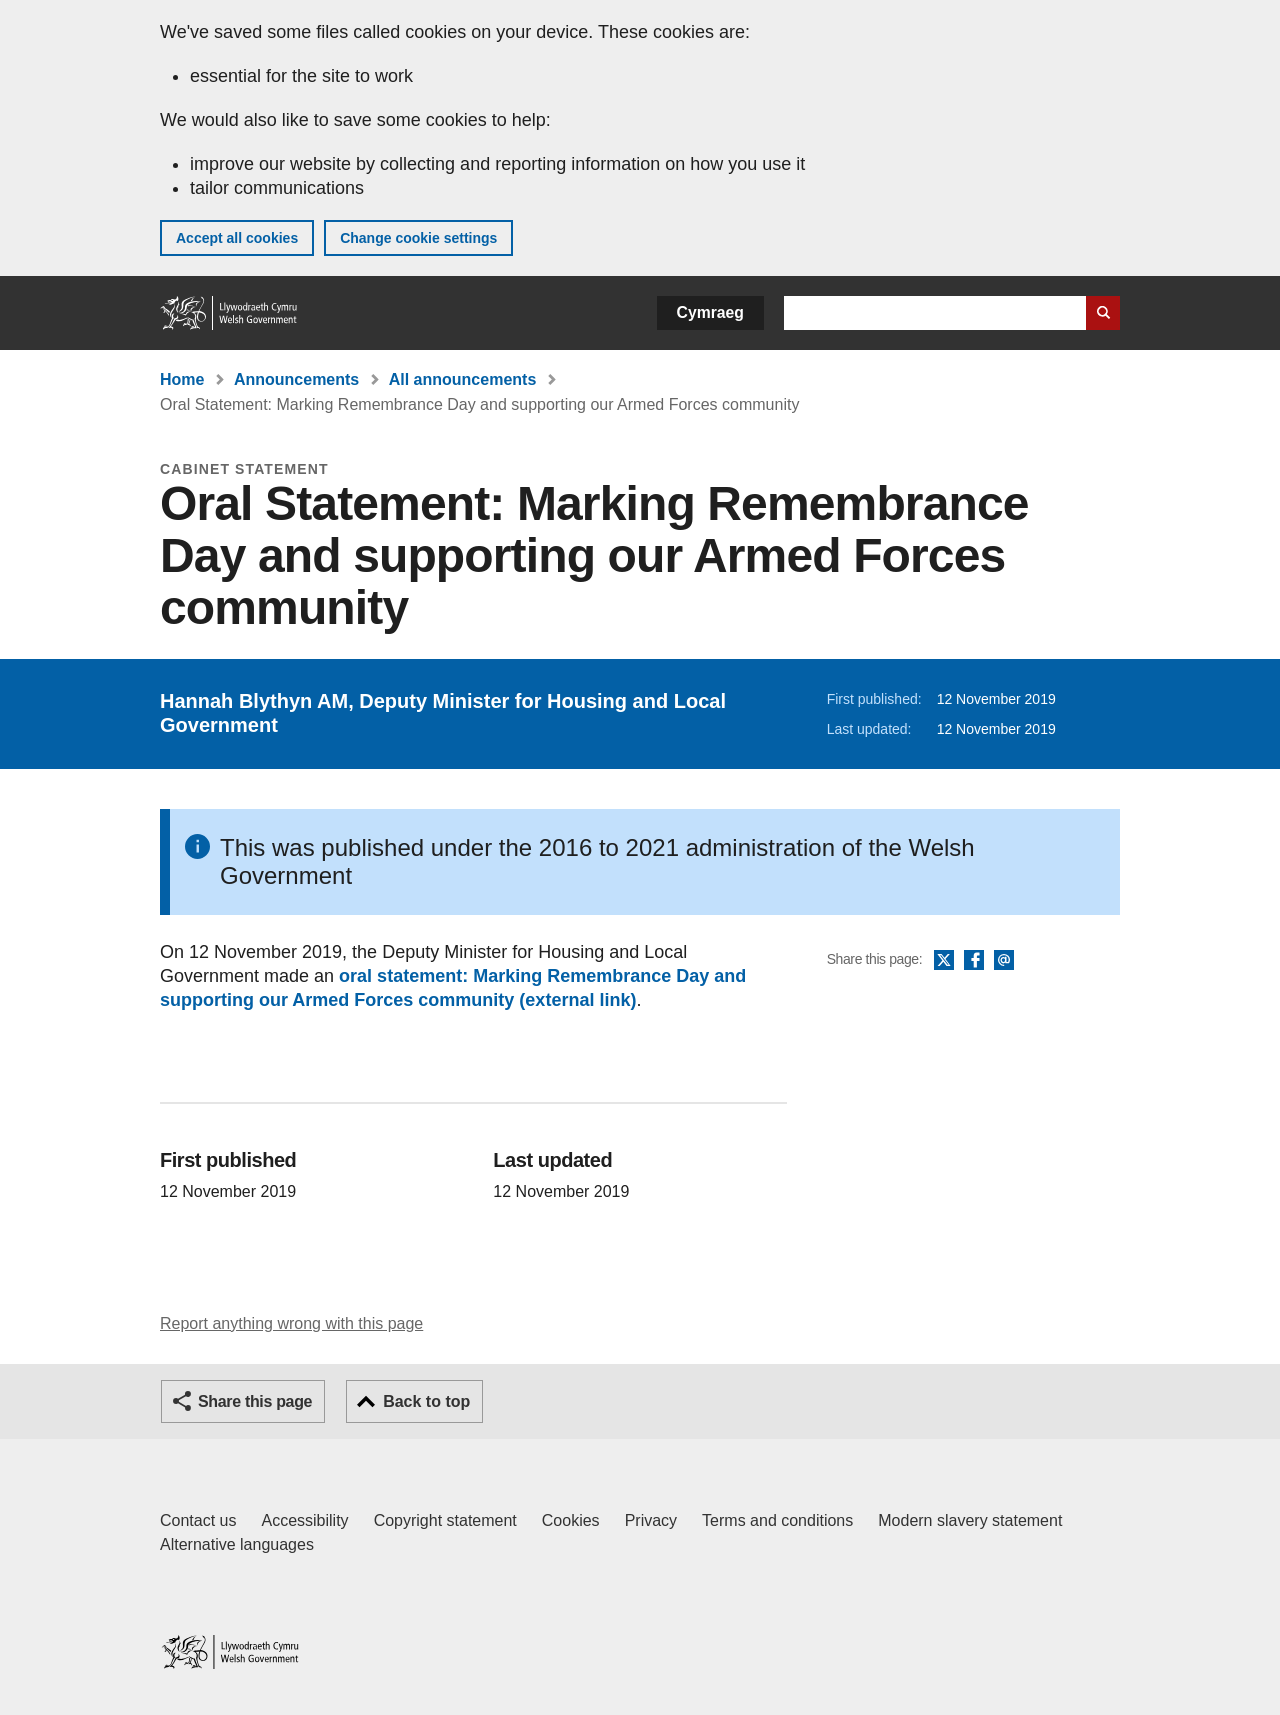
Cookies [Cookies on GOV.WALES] (571, 1520)
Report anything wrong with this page (291, 1323)
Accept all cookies (237, 238)
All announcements (463, 379)
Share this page (255, 1401)
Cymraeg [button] (710, 312)
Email (1004, 961)
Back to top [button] (426, 1401)
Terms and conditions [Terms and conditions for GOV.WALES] (777, 1520)
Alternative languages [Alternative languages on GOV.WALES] (237, 1544)
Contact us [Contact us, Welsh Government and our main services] (198, 1520)
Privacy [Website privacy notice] (651, 1520)
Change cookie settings (418, 238)
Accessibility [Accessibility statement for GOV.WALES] (304, 1520)
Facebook (974, 961)
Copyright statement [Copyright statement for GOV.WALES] (445, 1520)
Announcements (296, 379)
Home (182, 379)
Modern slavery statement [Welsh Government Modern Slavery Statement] (970, 1520)
